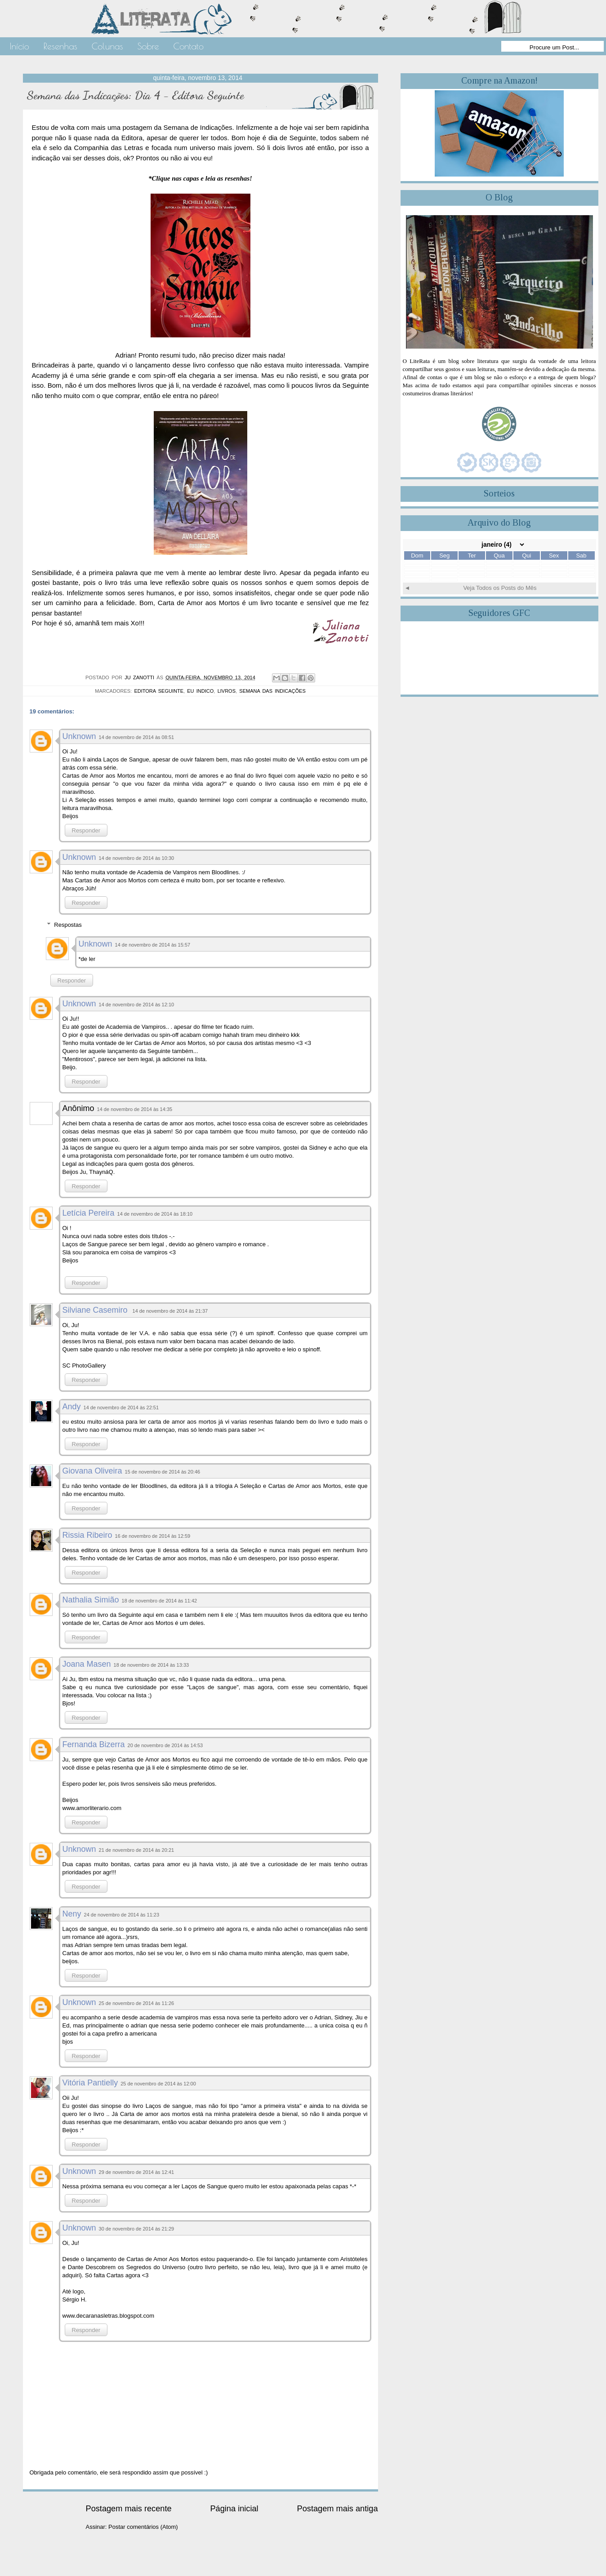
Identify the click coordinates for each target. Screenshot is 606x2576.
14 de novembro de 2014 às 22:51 (121, 1407)
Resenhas (60, 46)
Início (19, 46)
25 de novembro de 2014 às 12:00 (158, 2083)
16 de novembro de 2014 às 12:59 (153, 1536)
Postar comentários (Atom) (143, 2526)
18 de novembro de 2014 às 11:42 (159, 1600)
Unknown (79, 736)
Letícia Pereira (88, 1212)
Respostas (67, 924)
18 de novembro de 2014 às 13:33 (151, 1665)
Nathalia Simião (90, 1599)
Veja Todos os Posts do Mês (499, 587)
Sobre (148, 46)
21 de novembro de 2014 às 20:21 (136, 1850)
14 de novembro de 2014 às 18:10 (155, 1214)
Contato (189, 46)
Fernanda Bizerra (93, 1744)
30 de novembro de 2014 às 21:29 (136, 2228)
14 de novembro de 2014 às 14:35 (135, 1109)
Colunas (107, 46)
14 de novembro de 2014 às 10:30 (136, 858)
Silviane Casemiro (96, 1310)
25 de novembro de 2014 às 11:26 (136, 2003)
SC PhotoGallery (84, 1365)
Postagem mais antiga (337, 2508)
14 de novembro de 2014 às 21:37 (170, 1311)
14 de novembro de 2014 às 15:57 (153, 944)
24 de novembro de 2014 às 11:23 (122, 1914)
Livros (227, 691)
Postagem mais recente (129, 2508)
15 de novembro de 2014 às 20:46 (163, 1471)
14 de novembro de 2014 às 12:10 (136, 1004)
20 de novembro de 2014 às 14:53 (165, 1745)
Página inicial (234, 2508)
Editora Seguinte (158, 691)
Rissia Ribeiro (87, 1535)
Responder (86, 830)
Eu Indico (200, 691)
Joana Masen (86, 1664)
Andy (71, 1406)
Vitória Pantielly (90, 2082)
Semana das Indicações (272, 691)
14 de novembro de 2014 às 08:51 (136, 737)
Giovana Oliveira (92, 1470)
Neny (71, 1913)
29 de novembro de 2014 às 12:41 (136, 2172)
